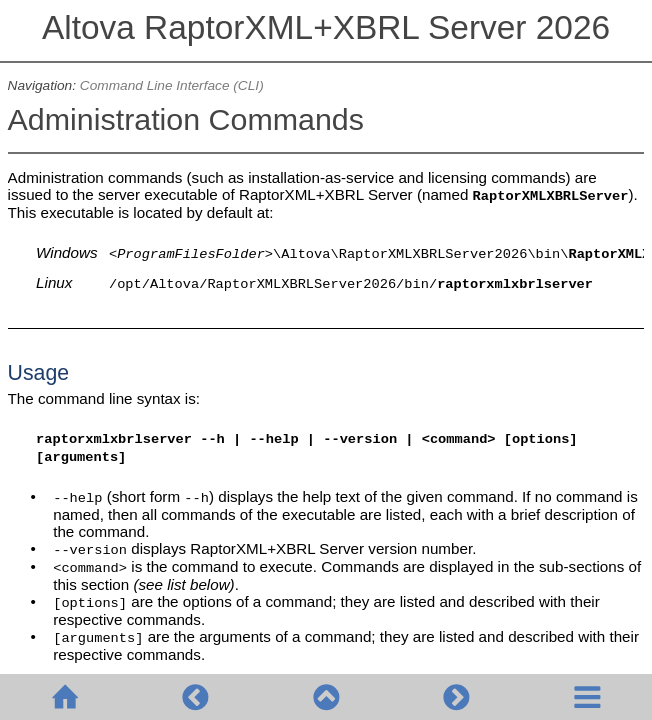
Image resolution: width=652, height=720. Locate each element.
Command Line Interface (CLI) (172, 85)
